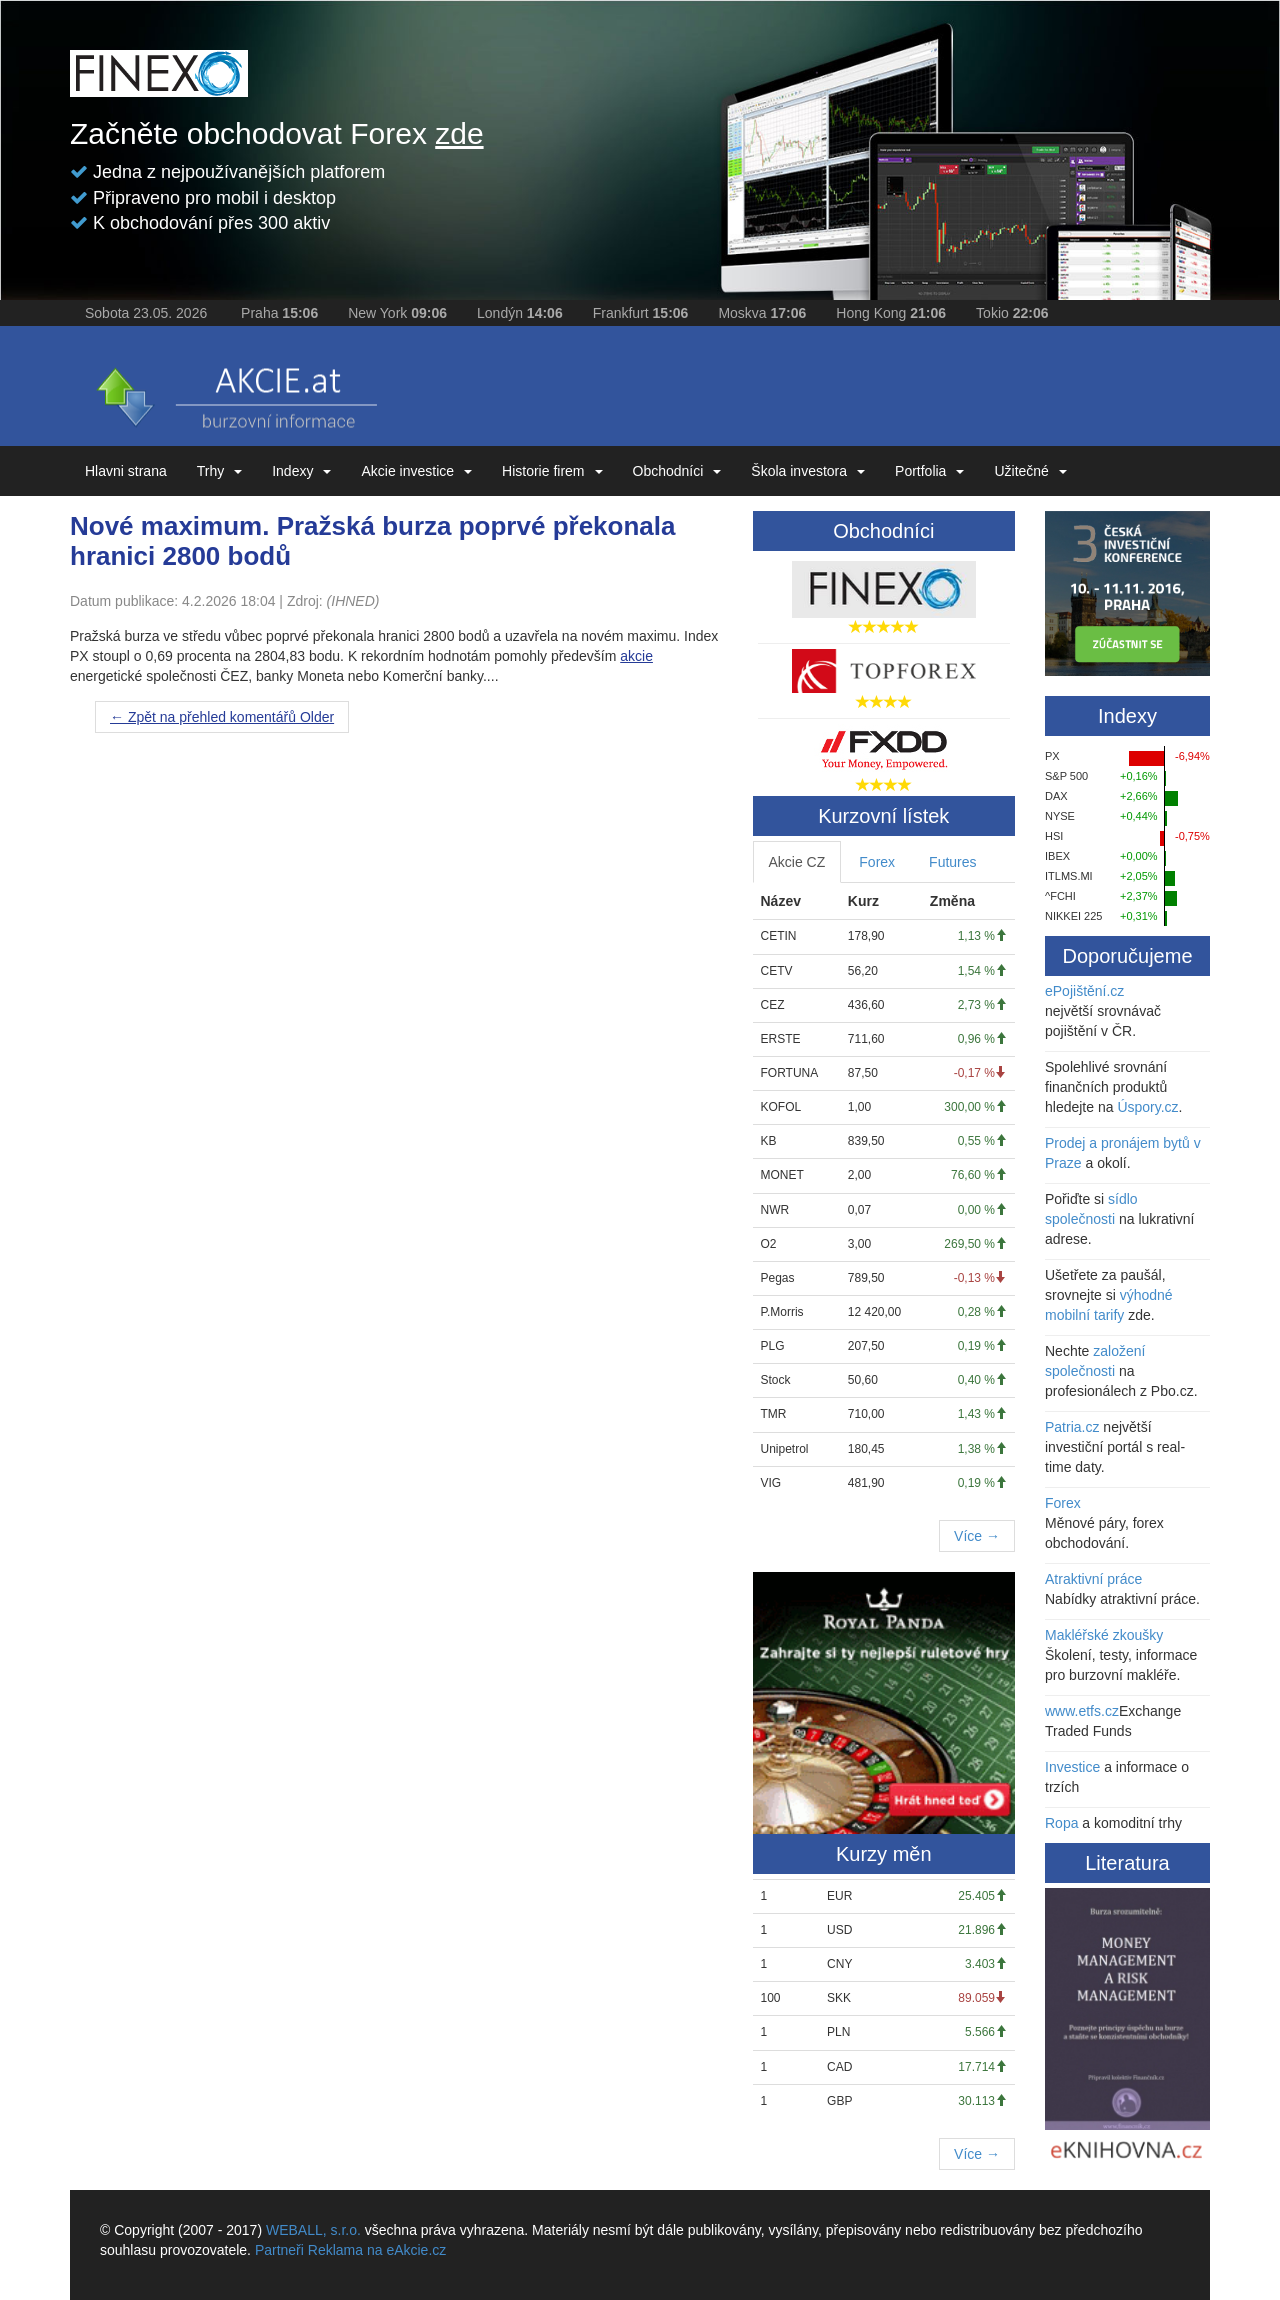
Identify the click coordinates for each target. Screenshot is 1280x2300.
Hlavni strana (126, 471)
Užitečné (1030, 471)
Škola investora (808, 471)
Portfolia (929, 471)
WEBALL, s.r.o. (313, 2230)
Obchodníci (677, 471)
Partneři (279, 2250)
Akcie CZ (797, 862)
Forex (877, 862)
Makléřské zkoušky (1104, 1635)
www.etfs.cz (1082, 1711)
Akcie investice (416, 471)
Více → (977, 1536)
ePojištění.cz (1084, 991)
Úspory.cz (1147, 1107)
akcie (636, 656)
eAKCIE (235, 391)
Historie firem (552, 471)
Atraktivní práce (1093, 1579)
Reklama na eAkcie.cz (377, 2250)
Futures (952, 862)
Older (222, 717)
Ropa (1061, 1823)
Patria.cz (1072, 1427)
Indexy (301, 471)
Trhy (219, 471)
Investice (1072, 1767)
